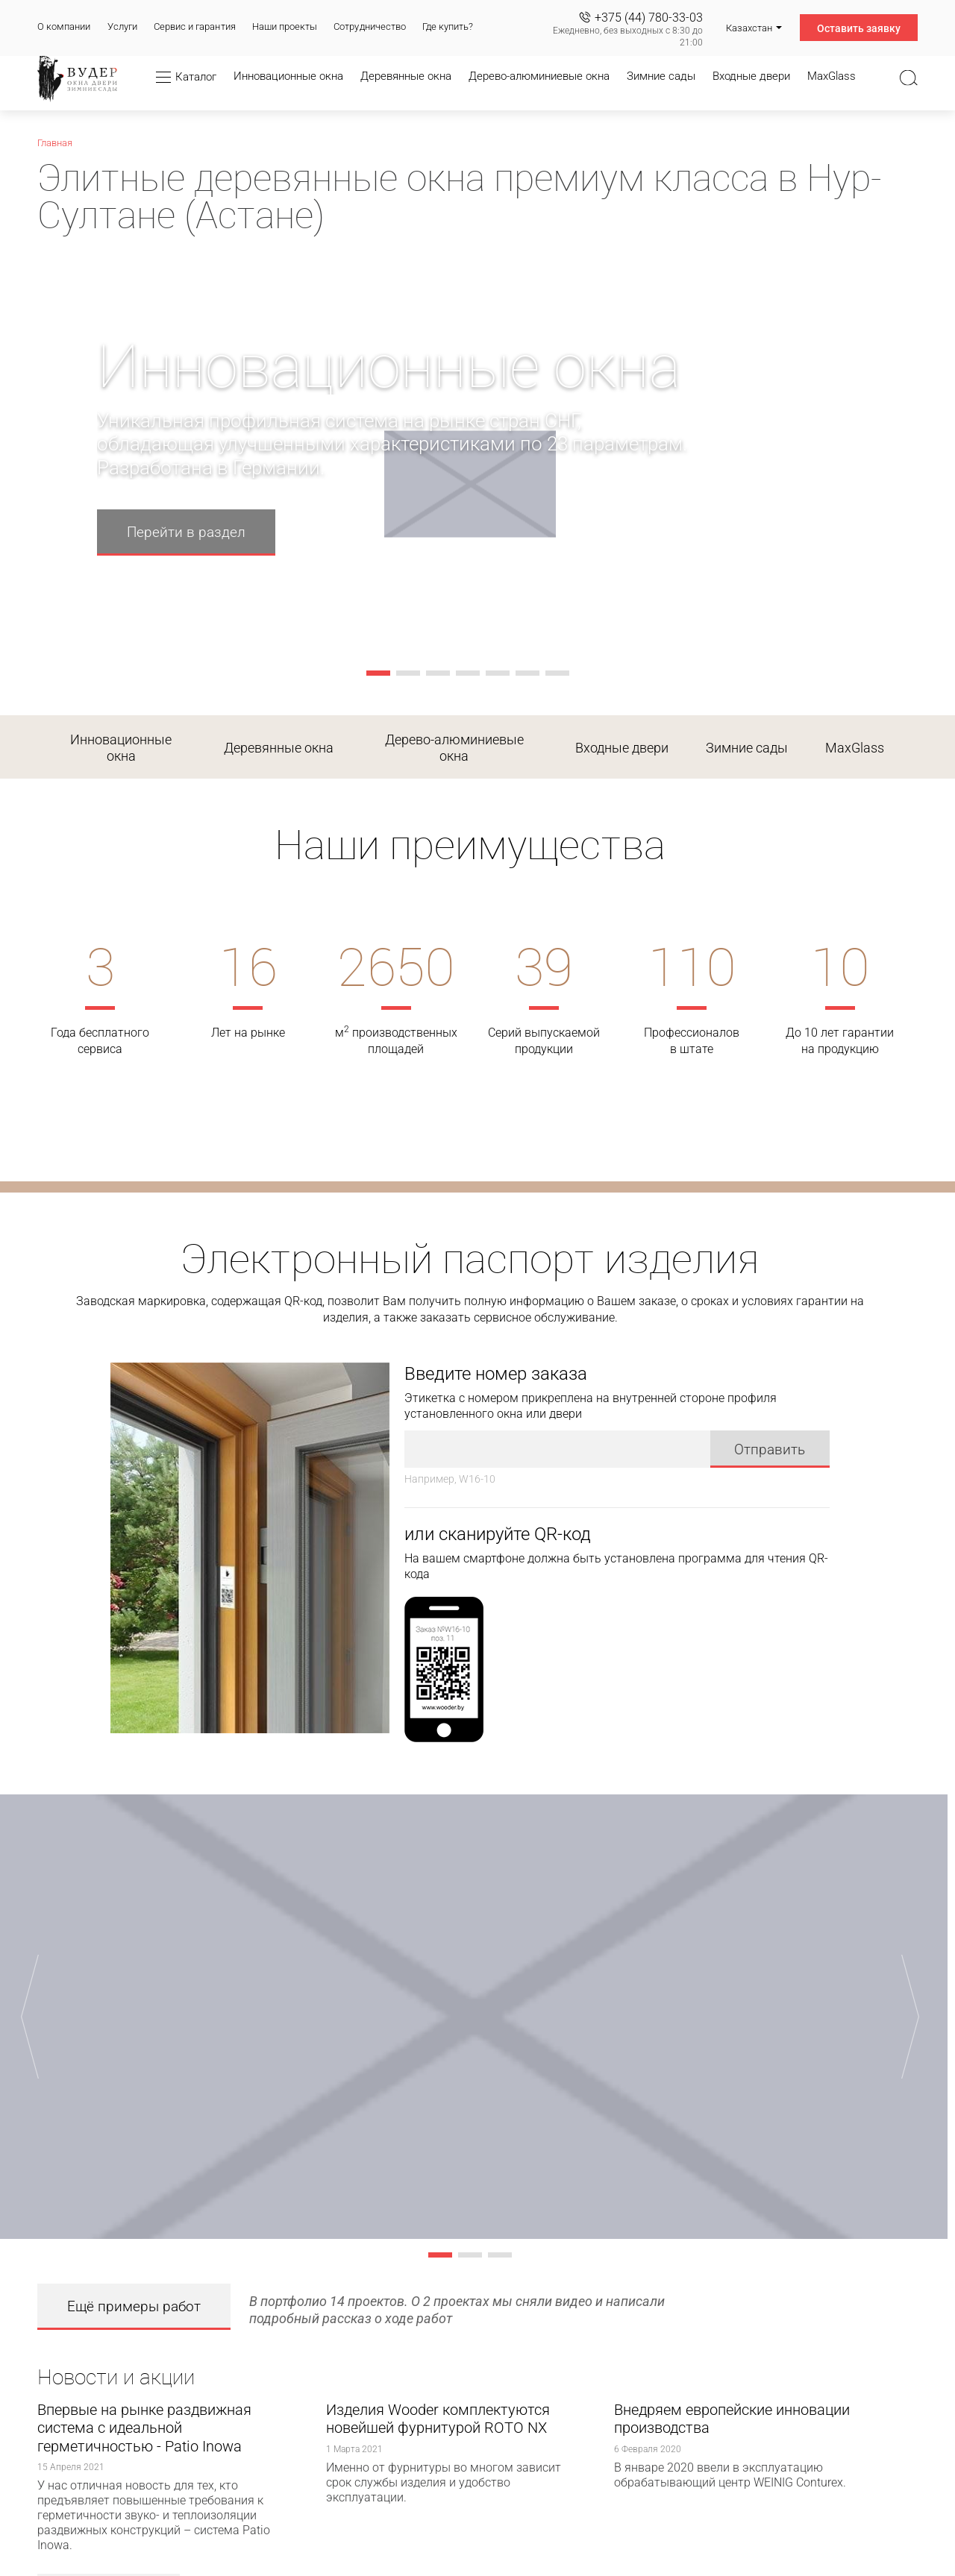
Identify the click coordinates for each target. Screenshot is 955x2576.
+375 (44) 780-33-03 (649, 17)
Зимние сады (747, 747)
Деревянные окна (279, 747)
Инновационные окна (121, 748)
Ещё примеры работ (134, 2306)
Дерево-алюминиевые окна (454, 748)
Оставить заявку (859, 28)
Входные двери (621, 747)
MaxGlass (854, 747)
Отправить (769, 1449)
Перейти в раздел (186, 532)
